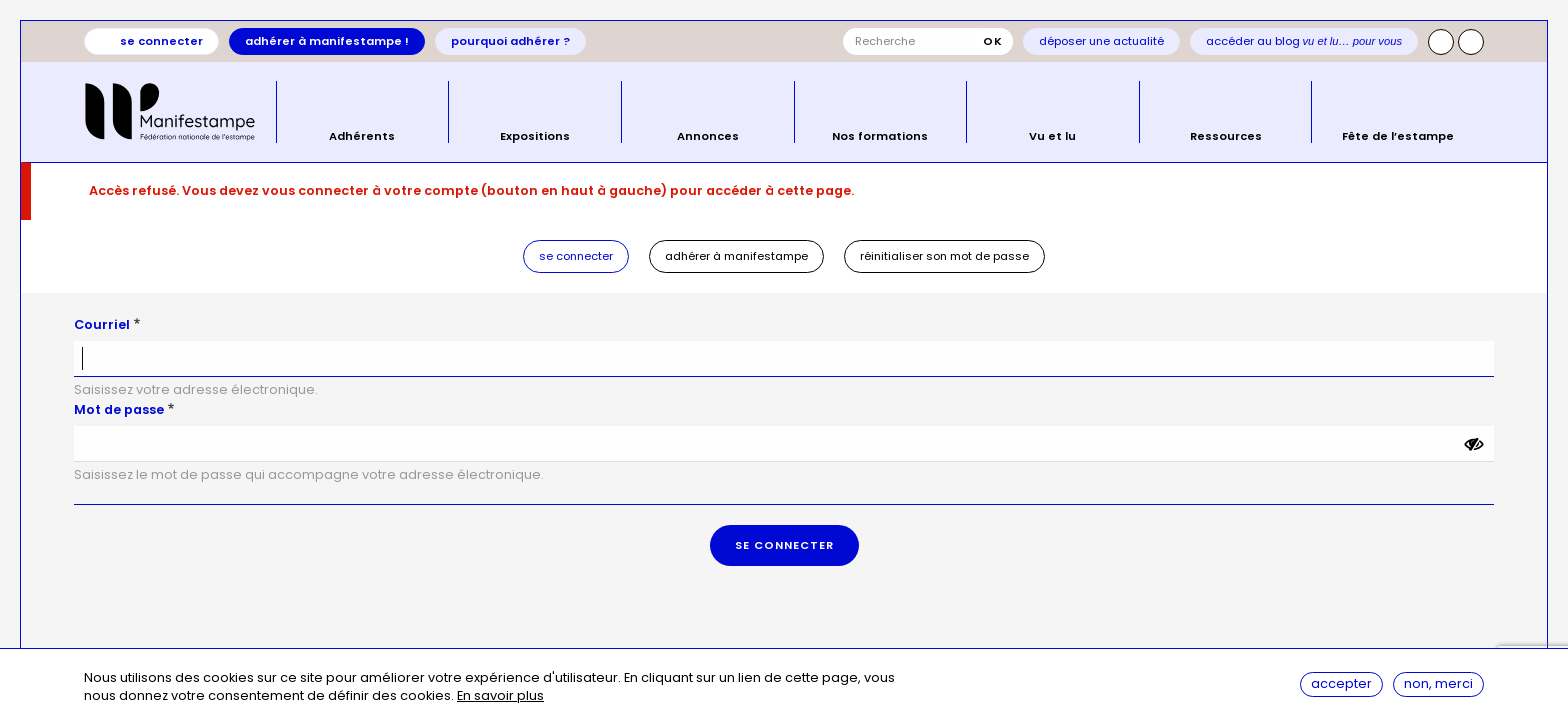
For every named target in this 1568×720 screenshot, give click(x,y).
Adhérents (362, 135)
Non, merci (1438, 683)
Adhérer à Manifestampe (736, 256)
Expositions (535, 135)
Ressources (1226, 135)
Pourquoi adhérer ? (510, 41)
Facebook (1471, 42)
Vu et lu (1052, 135)
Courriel (102, 324)
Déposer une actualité (1101, 41)
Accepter (1341, 683)
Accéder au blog (1304, 41)
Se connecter (161, 41)
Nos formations (880, 135)
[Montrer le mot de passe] (1474, 444)
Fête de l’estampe (1398, 135)
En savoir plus (500, 696)
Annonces (708, 135)
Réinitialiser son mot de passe (944, 256)
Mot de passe (119, 409)
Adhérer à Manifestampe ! (327, 41)
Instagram (1441, 42)
